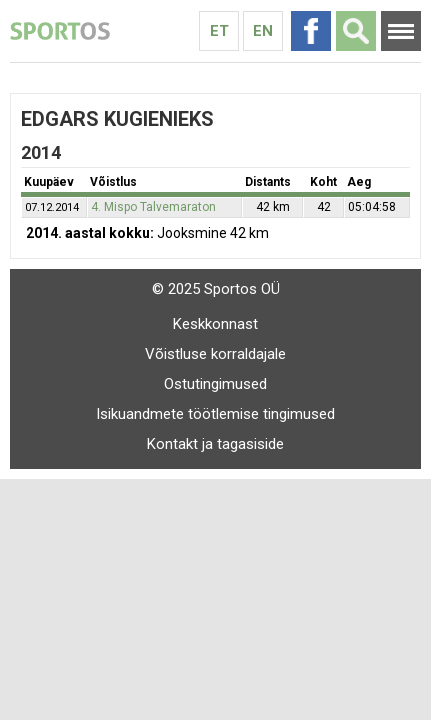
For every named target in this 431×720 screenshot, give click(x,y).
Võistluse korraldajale (215, 354)
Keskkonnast (215, 324)
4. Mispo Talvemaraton (153, 207)
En (263, 31)
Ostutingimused (215, 384)
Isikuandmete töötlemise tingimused (215, 414)
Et (219, 31)
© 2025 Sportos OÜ (216, 289)
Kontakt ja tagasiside (215, 444)
